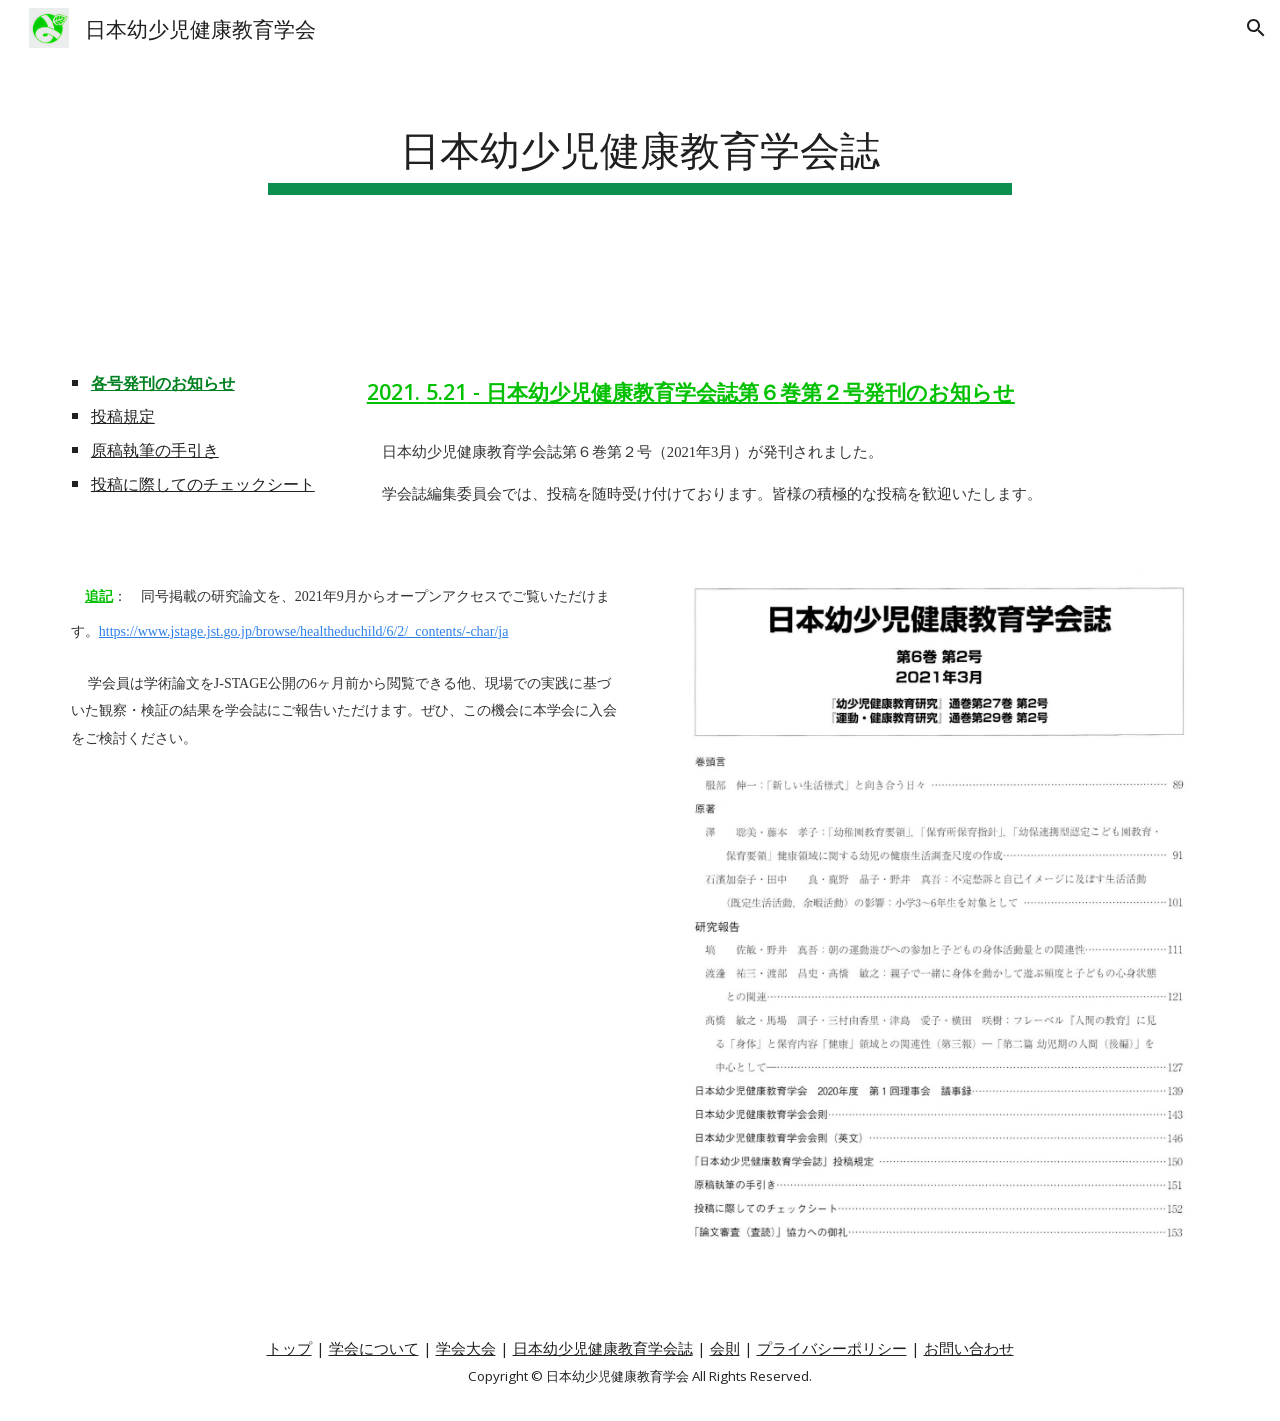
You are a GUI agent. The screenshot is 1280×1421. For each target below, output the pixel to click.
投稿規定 (123, 416)
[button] (1256, 28)
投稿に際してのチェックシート (203, 484)
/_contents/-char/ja (456, 631)
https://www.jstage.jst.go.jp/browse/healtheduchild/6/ (248, 631)
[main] (640, 146)
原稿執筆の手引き (155, 450)
